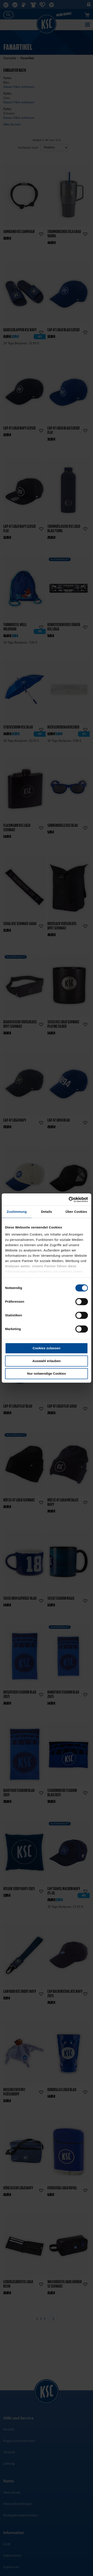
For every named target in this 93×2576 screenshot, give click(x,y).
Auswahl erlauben (46, 1361)
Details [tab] (46, 1211)
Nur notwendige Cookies (46, 1373)
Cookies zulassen (46, 1348)
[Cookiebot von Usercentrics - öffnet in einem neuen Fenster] (68, 1199)
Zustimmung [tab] (17, 1211)
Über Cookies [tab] (76, 1211)
